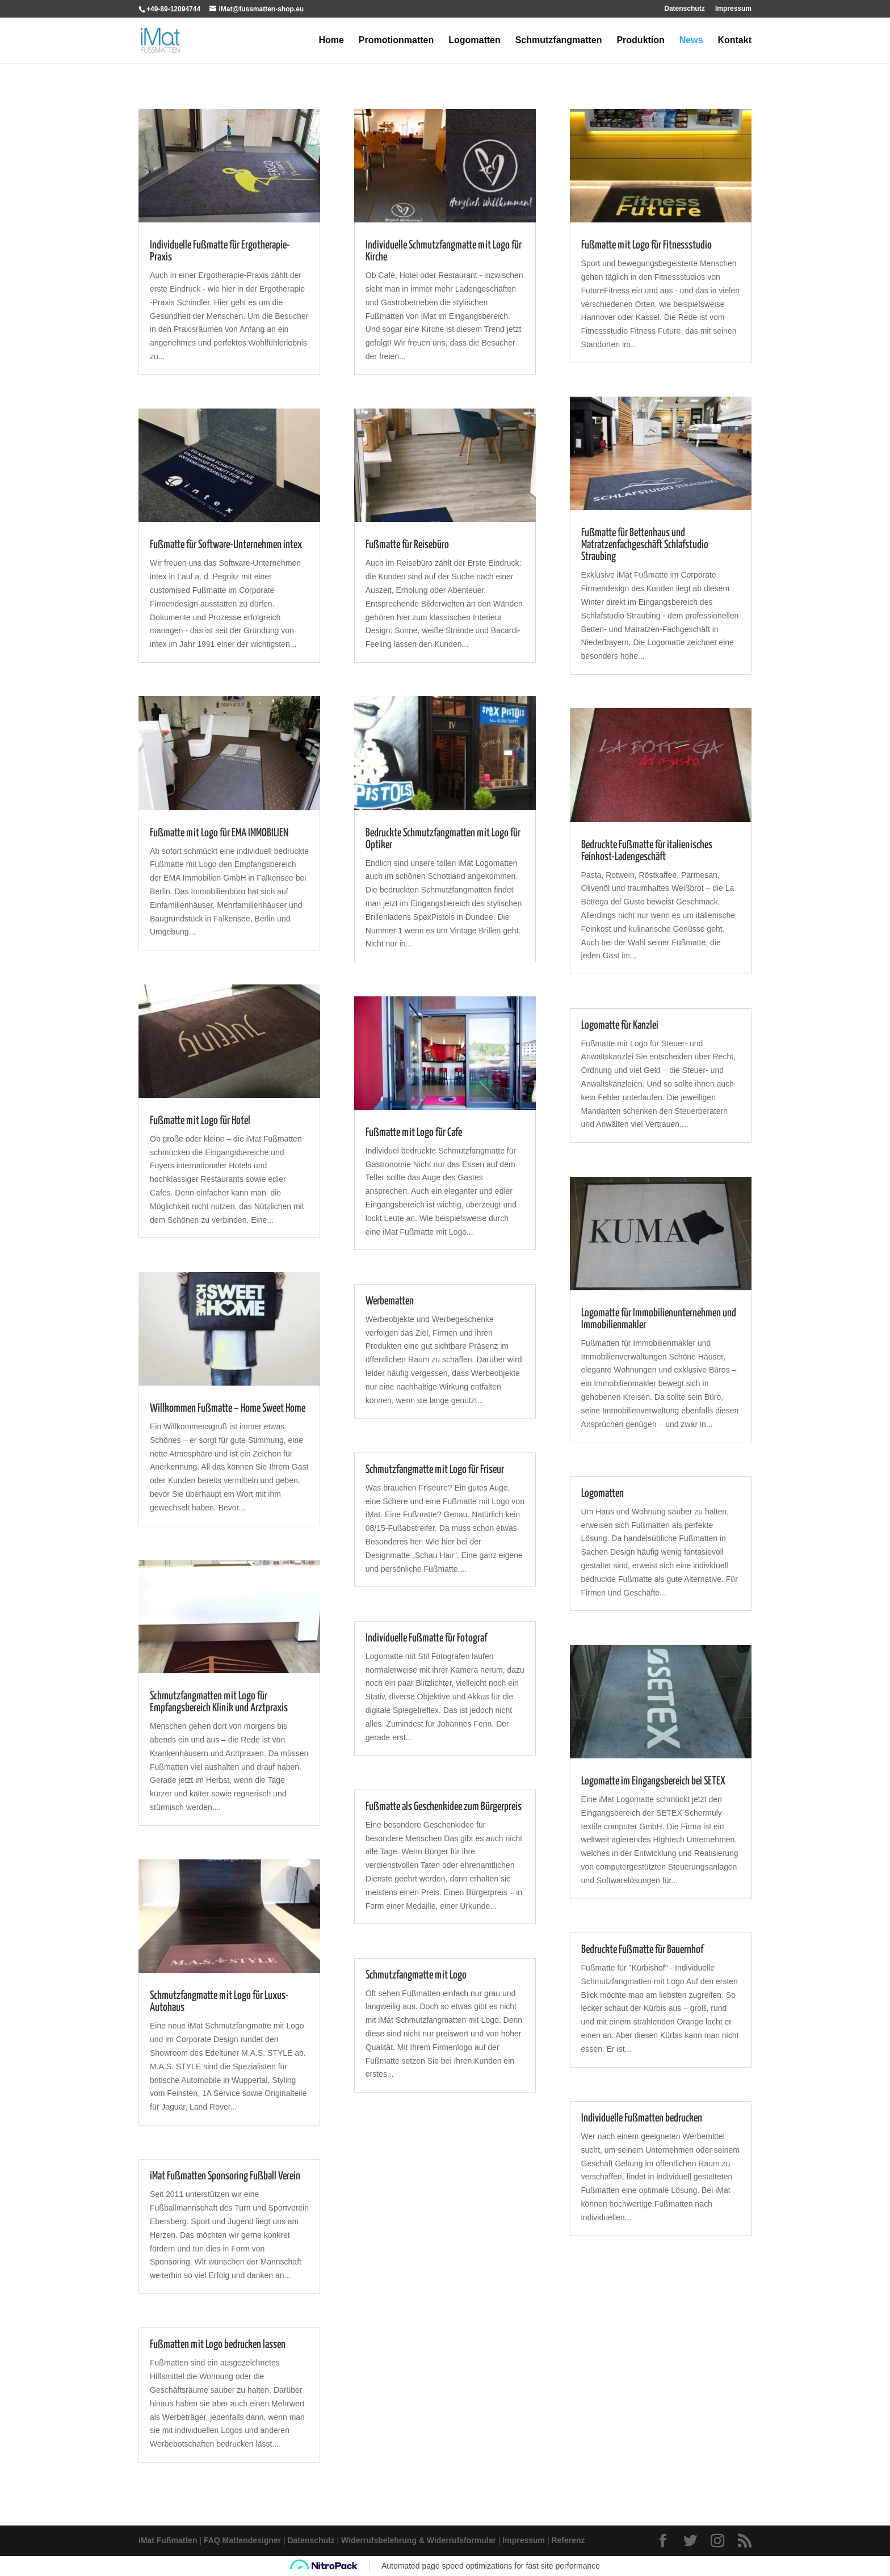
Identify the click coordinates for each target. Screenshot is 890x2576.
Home (331, 40)
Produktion (640, 40)
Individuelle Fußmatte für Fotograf (426, 1638)
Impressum (733, 8)
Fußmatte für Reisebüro (407, 545)
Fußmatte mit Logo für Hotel (200, 1121)
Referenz (568, 2540)
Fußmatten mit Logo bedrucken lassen (218, 2344)
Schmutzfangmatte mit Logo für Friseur (435, 1469)
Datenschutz (684, 8)
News (691, 40)
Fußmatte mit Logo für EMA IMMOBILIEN (219, 833)
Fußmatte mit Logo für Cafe (414, 1132)
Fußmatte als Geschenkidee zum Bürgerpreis (444, 1806)
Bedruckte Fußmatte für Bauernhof (642, 1949)
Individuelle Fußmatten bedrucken (641, 2118)
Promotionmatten (396, 40)
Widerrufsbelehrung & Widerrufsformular (418, 2540)
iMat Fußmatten (167, 2540)
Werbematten (390, 1301)
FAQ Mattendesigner (242, 2540)
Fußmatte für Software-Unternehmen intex (226, 545)
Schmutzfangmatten (558, 40)
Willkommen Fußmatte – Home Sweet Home (227, 1408)
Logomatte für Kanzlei (619, 1025)
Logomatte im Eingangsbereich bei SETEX (653, 1781)
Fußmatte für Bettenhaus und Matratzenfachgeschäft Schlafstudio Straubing (644, 545)
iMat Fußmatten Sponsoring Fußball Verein (225, 2176)
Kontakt (734, 40)
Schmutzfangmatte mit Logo (416, 1975)
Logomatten (474, 40)
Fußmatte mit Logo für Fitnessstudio (646, 245)
